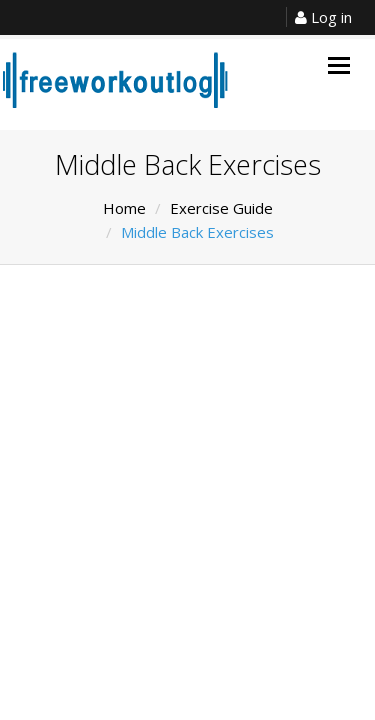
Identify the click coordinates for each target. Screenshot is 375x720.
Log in (323, 17)
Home (124, 208)
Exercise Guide (221, 208)
